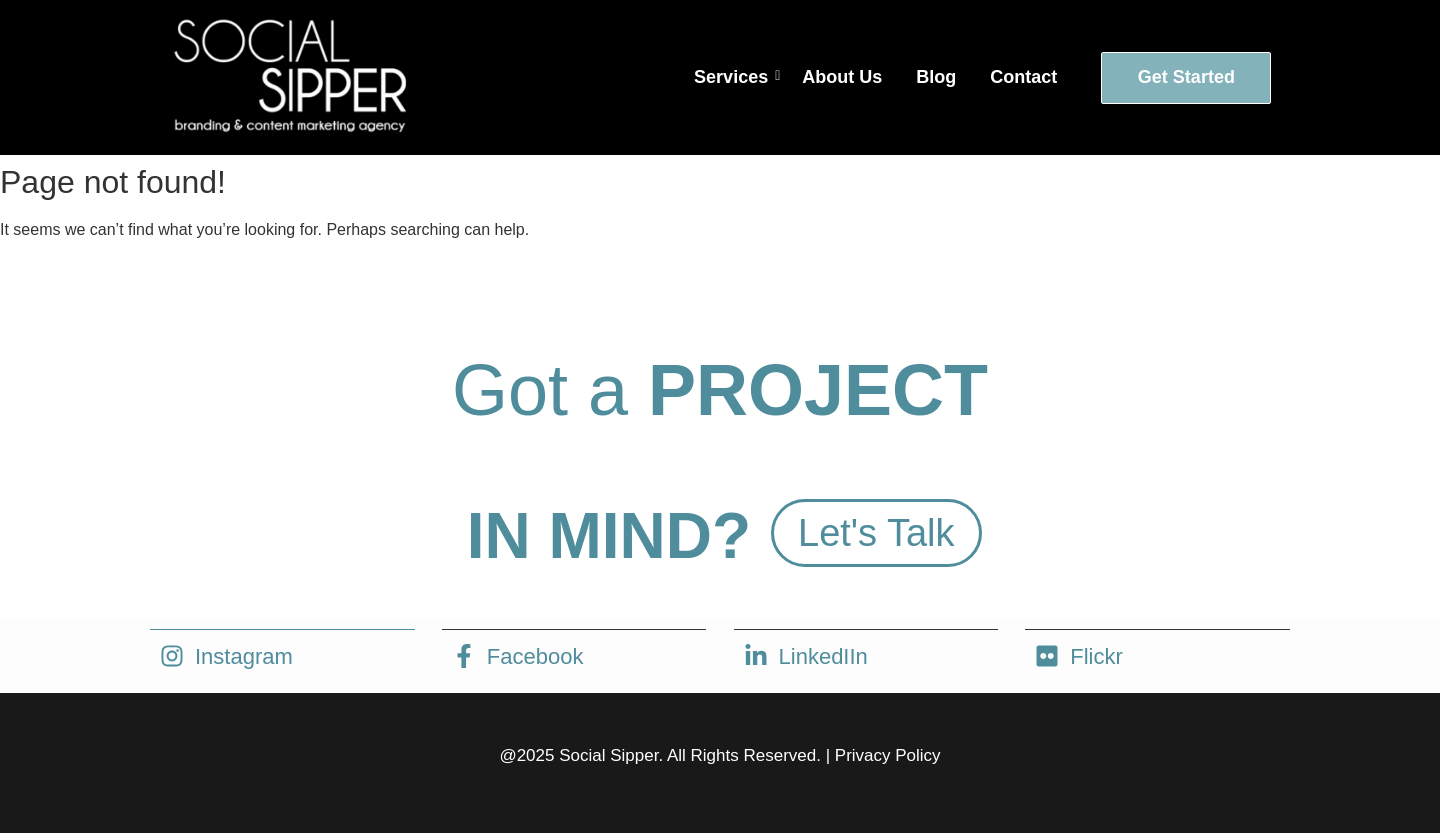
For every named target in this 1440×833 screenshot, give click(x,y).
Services (734, 77)
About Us (842, 77)
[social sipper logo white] (288, 74)
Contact (1023, 77)
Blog (936, 77)
